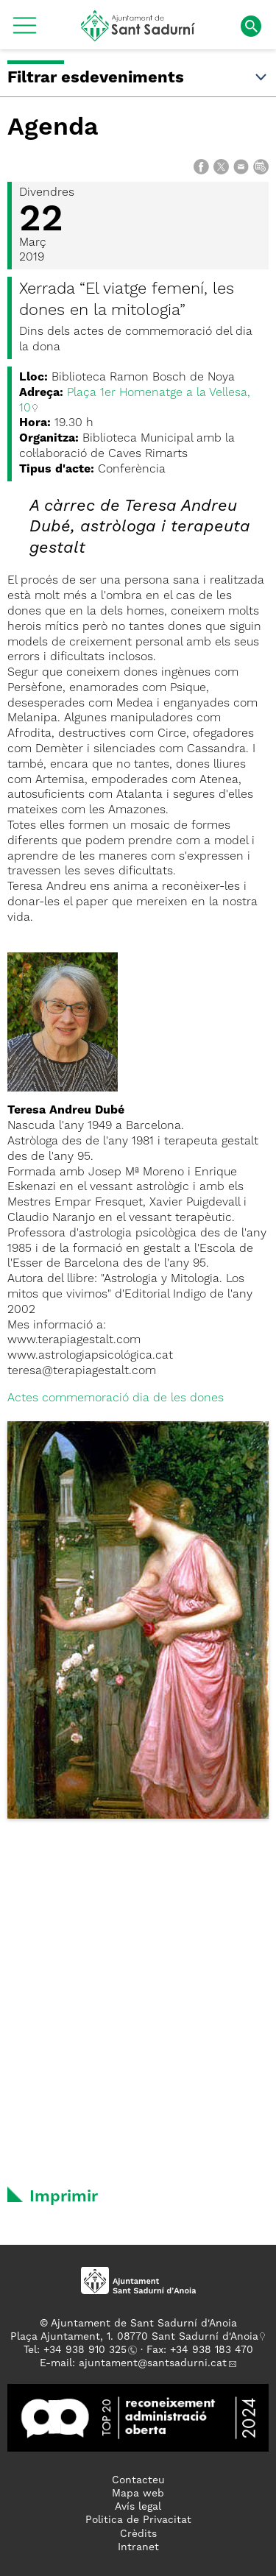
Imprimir (63, 2197)
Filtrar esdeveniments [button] (138, 78)
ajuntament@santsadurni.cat (153, 2363)
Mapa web (138, 2493)
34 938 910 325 (88, 2350)
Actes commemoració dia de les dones (115, 1398)
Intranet (138, 2547)
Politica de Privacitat (138, 2520)
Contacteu (138, 2480)
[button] (25, 31)
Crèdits (138, 2534)
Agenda (53, 128)
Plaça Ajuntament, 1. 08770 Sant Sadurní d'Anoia (134, 2337)
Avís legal (138, 2507)
